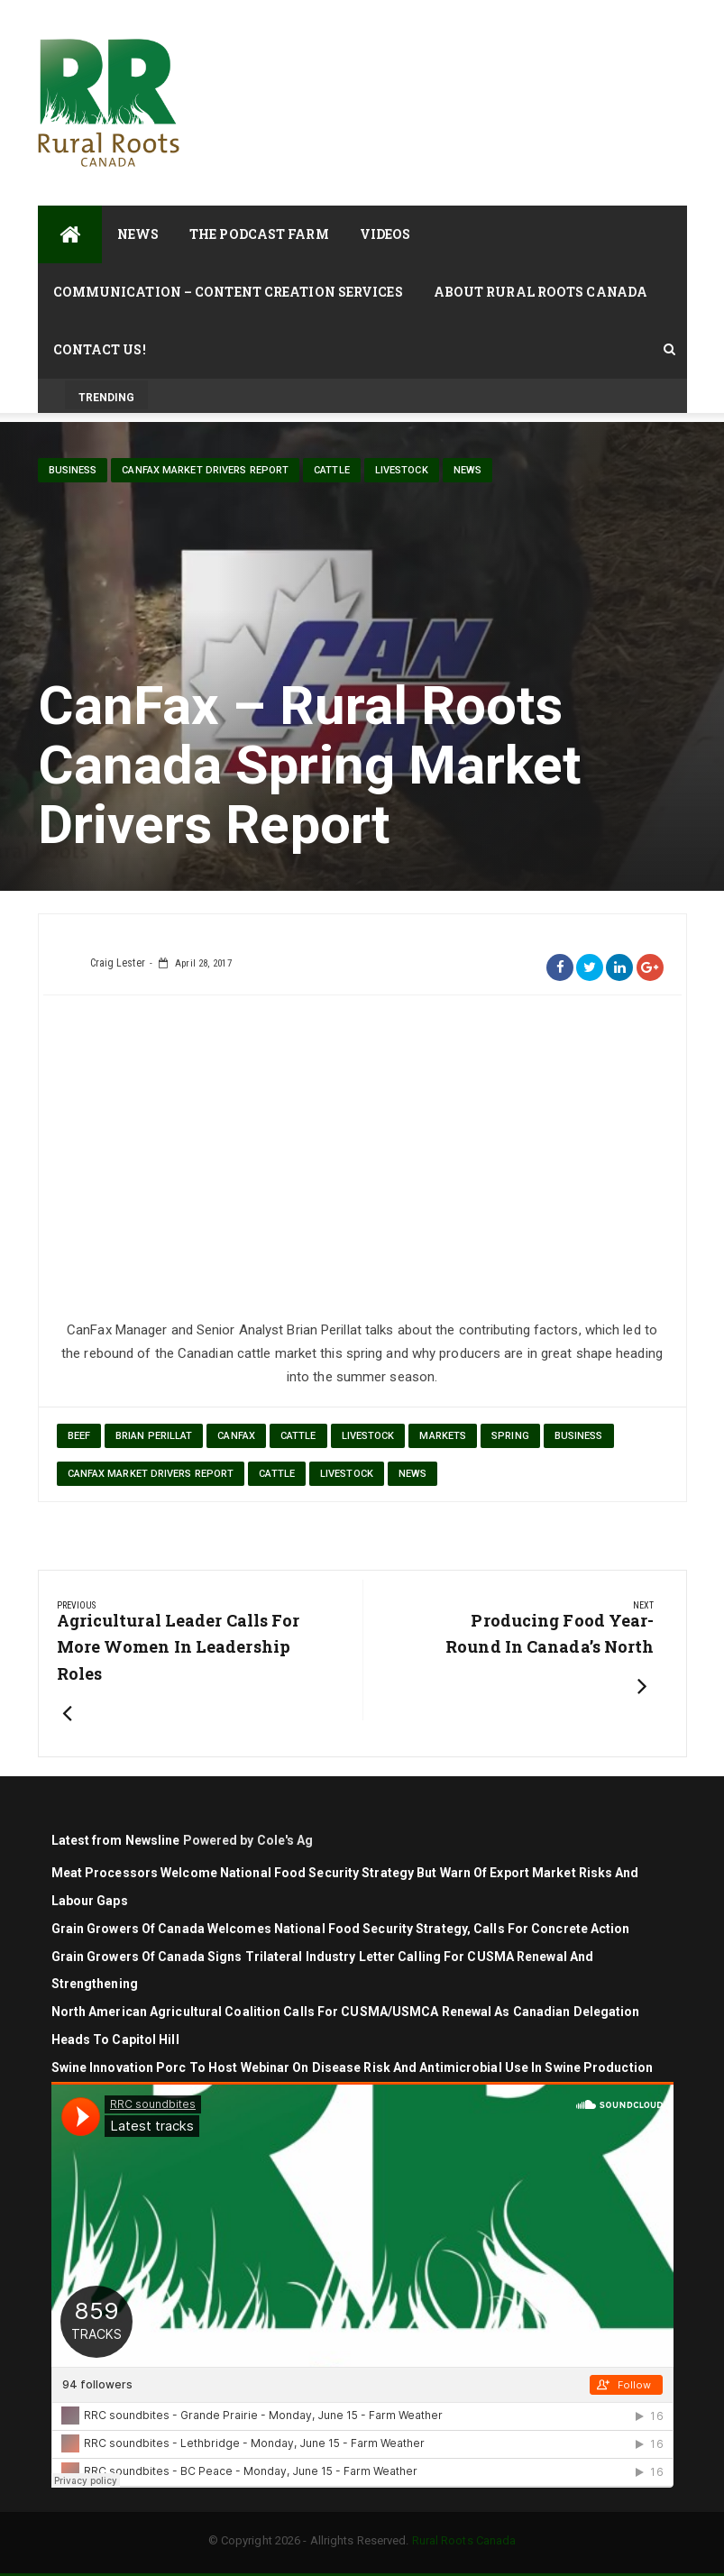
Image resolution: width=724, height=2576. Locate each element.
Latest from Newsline (115, 1840)
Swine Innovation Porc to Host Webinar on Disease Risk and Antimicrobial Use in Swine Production (352, 2067)
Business (73, 470)
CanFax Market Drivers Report (205, 470)
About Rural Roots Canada (540, 291)
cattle (332, 470)
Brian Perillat (153, 1436)
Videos (385, 234)
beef (79, 1436)
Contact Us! (99, 349)
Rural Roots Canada (464, 2540)
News (138, 234)
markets (442, 1436)
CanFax (236, 1436)
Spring (510, 1436)
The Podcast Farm (259, 234)
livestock (401, 470)
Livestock (368, 1436)
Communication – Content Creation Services (228, 291)
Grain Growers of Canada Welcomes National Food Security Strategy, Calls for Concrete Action (342, 1928)
